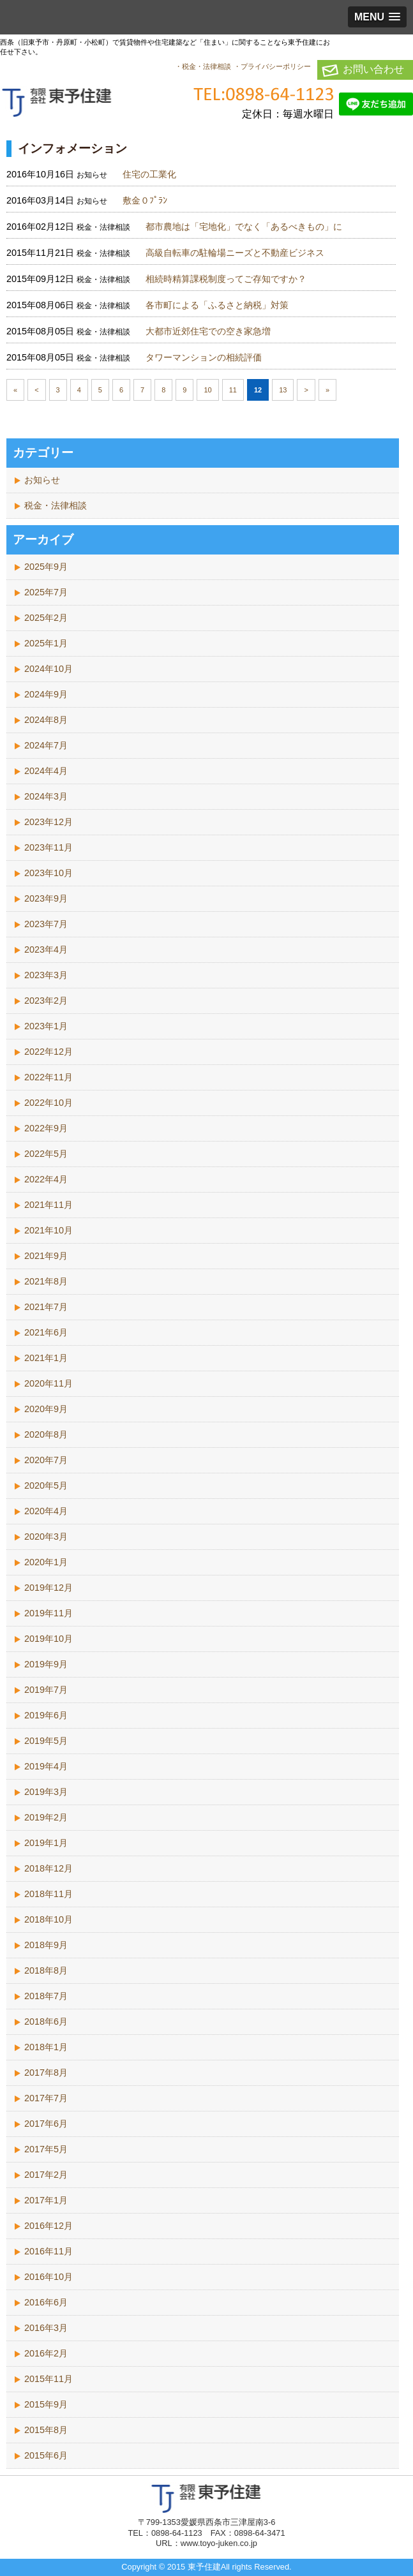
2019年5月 (46, 1741)
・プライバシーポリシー (272, 66)
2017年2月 (46, 2175)
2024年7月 (46, 745)
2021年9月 (46, 1256)
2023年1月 (46, 1026)
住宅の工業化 (149, 174)
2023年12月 (48, 822)
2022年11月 (48, 1077)
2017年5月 (46, 2149)
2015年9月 (46, 2404)
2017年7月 (46, 2098)
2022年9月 (46, 1128)
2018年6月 (46, 2021)
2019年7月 (46, 1690)
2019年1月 (46, 1843)
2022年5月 (46, 1154)
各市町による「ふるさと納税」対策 (217, 305)
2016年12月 (48, 2226)
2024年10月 (48, 669)
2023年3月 (46, 975)
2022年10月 (48, 1103)
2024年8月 (46, 720)
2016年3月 (46, 2328)
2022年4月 (46, 1179)
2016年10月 (48, 2277)
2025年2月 (46, 618)
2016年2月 (46, 2353)
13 (283, 390)
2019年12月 (48, 1587)
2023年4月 (46, 949)
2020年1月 (46, 1562)
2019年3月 (46, 1792)
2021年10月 (48, 1230)
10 (207, 390)
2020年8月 (46, 1434)
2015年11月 (48, 2379)
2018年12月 (48, 1868)
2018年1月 (46, 2047)
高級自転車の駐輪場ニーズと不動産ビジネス (235, 253)
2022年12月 (48, 1051)
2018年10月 (48, 1919)
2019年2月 (46, 1817)
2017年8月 (46, 2072)
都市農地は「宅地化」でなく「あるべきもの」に (244, 226)
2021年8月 (46, 1281)
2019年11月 (48, 1613)
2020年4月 (46, 1511)
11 (233, 390)
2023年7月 (46, 924)
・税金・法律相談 (203, 66)
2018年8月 (46, 1970)
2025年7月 (46, 592)
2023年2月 (46, 1000)
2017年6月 (46, 2123)
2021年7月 (46, 1307)
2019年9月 (46, 1664)
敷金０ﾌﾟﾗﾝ (145, 200)
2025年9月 (46, 567)
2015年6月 (46, 2455)
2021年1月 (46, 1358)
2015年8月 (46, 2430)
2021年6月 (46, 1332)
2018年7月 (46, 1996)
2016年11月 (48, 2251)
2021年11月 (48, 1205)
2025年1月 (46, 643)
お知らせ (42, 480)
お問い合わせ (373, 69)
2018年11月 (48, 1894)
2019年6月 (46, 1715)
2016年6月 (46, 2302)
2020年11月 (48, 1383)
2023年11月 (48, 847)
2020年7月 (46, 1460)
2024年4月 (46, 771)
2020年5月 (46, 1485)
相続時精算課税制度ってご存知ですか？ (226, 279)
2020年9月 (46, 1409)
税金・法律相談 (55, 505)
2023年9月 (46, 898)
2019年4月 (46, 1766)
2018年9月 (46, 1945)
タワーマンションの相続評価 (204, 357)
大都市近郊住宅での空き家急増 (208, 331)
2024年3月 (46, 796)
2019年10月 (48, 1639)
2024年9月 (46, 694)
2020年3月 (46, 1536)
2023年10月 (48, 873)
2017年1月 (46, 2200)
